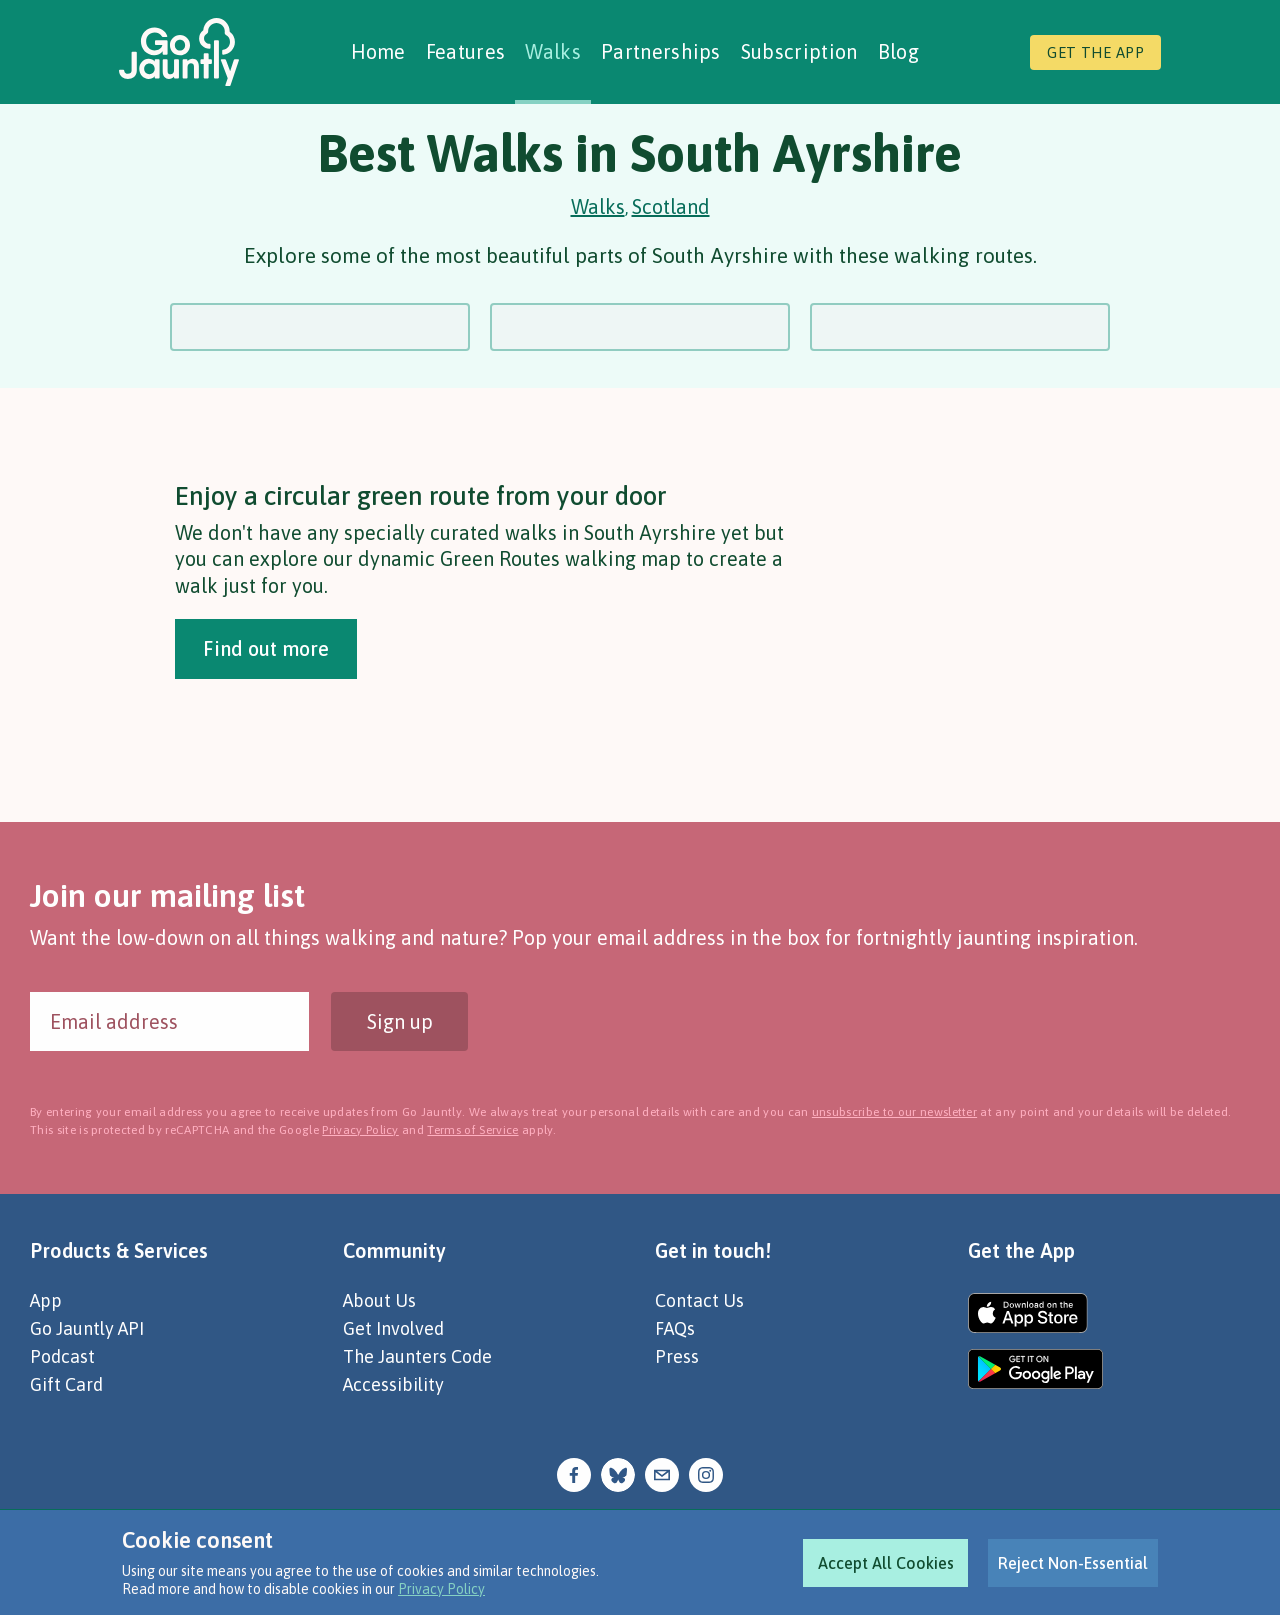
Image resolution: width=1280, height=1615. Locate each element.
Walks (553, 51)
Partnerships (661, 51)
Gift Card (66, 1384)
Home (378, 51)
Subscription (799, 51)
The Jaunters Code (417, 1356)
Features (466, 51)
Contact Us (699, 1300)
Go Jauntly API (87, 1328)
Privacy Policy (441, 1589)
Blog (898, 51)
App (46, 1300)
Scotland (671, 206)
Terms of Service (472, 1130)
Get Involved (393, 1328)
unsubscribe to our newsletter (894, 1112)
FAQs (675, 1328)
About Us (379, 1300)
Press (677, 1356)
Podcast (62, 1356)
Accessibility (393, 1384)
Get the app (1095, 52)
